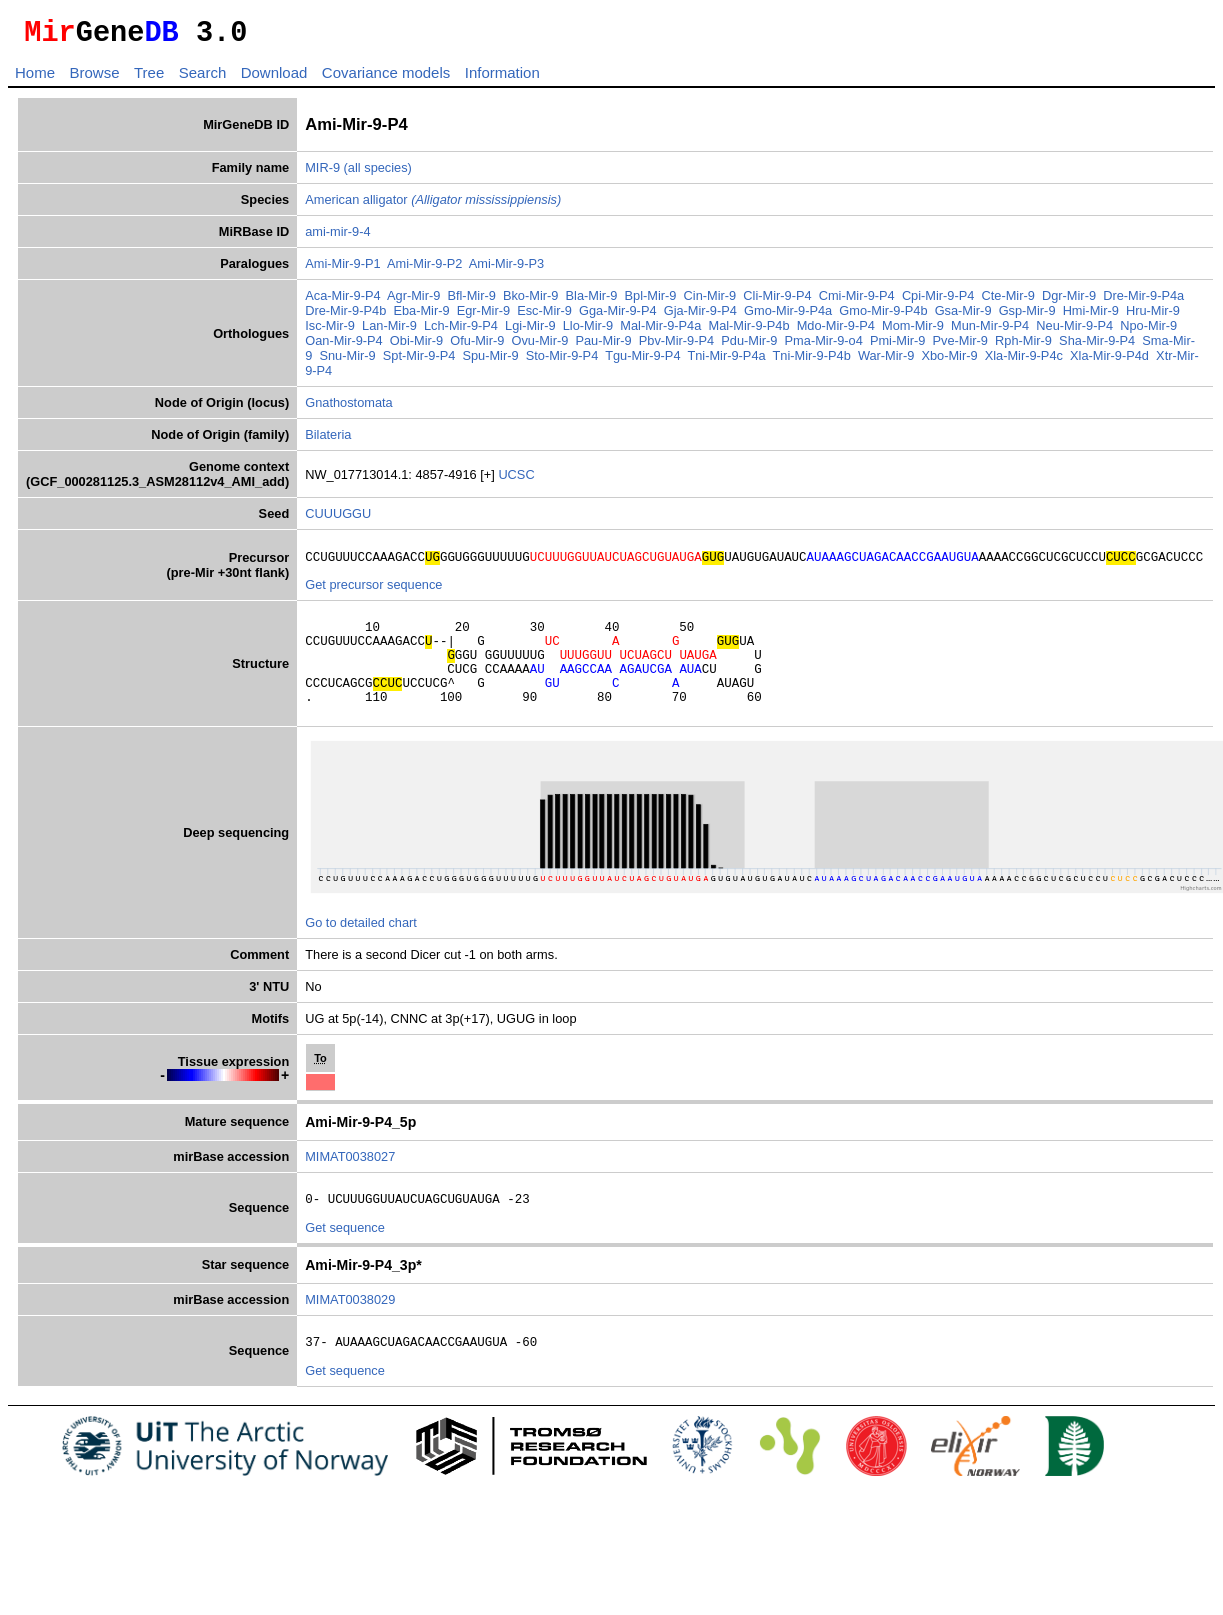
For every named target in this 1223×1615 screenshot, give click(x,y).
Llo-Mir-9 (588, 331)
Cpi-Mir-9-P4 (938, 301)
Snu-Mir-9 (347, 361)
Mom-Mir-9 (913, 331)
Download (274, 78)
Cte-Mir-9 (1008, 301)
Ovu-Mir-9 (539, 346)
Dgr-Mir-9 (1069, 301)
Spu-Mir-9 (490, 361)
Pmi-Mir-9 (897, 346)
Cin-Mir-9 (710, 301)
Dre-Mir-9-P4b (345, 316)
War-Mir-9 (886, 361)
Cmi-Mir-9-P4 (857, 301)
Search (203, 78)
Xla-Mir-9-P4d (1109, 361)
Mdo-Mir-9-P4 (836, 331)
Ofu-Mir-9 (477, 346)
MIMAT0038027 (350, 1183)
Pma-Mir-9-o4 (824, 346)
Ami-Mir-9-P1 (342, 269)
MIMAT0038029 (350, 1329)
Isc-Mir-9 (330, 331)
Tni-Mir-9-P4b (812, 361)
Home (35, 78)
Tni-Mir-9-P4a (726, 361)
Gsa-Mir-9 (963, 316)
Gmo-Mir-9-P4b (883, 316)
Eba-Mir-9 (421, 316)
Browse (94, 78)
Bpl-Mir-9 (651, 301)
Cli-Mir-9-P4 (777, 301)
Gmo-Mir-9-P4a (788, 316)
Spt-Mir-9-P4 (419, 361)
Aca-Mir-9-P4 (342, 301)
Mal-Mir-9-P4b (748, 331)
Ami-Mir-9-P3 (506, 269)
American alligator (433, 205)
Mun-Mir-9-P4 (990, 331)
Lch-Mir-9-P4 (461, 331)
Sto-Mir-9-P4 (562, 361)
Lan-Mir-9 (389, 331)
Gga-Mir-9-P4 (618, 316)
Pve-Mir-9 (960, 346)
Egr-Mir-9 (483, 316)
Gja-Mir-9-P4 (700, 316)
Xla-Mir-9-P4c (1024, 361)
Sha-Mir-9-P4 (1097, 346)
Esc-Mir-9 (544, 316)
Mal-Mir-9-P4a (660, 331)
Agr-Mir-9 (413, 301)
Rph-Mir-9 (1023, 346)
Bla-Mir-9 (592, 301)
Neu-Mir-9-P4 (1074, 331)
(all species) (378, 173)
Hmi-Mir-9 (1091, 316)
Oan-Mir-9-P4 (344, 346)
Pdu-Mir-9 (749, 346)
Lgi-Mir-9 (530, 331)
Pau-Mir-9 (603, 346)
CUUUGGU (338, 519)
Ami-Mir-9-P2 (424, 269)
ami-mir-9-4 (337, 237)
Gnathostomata (349, 408)
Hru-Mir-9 (1153, 316)
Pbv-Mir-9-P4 (676, 346)
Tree (149, 78)
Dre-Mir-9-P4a (1143, 301)
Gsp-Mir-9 (1027, 316)
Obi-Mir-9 (416, 346)
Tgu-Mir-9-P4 (642, 361)
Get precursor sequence (373, 593)
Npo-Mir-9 (1148, 331)
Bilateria (328, 440)
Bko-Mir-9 (530, 301)
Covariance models (386, 78)
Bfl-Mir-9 (471, 301)
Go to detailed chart (361, 949)
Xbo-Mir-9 (949, 361)
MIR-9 (322, 173)
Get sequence (345, 1257)
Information (502, 78)
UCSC (516, 480)
